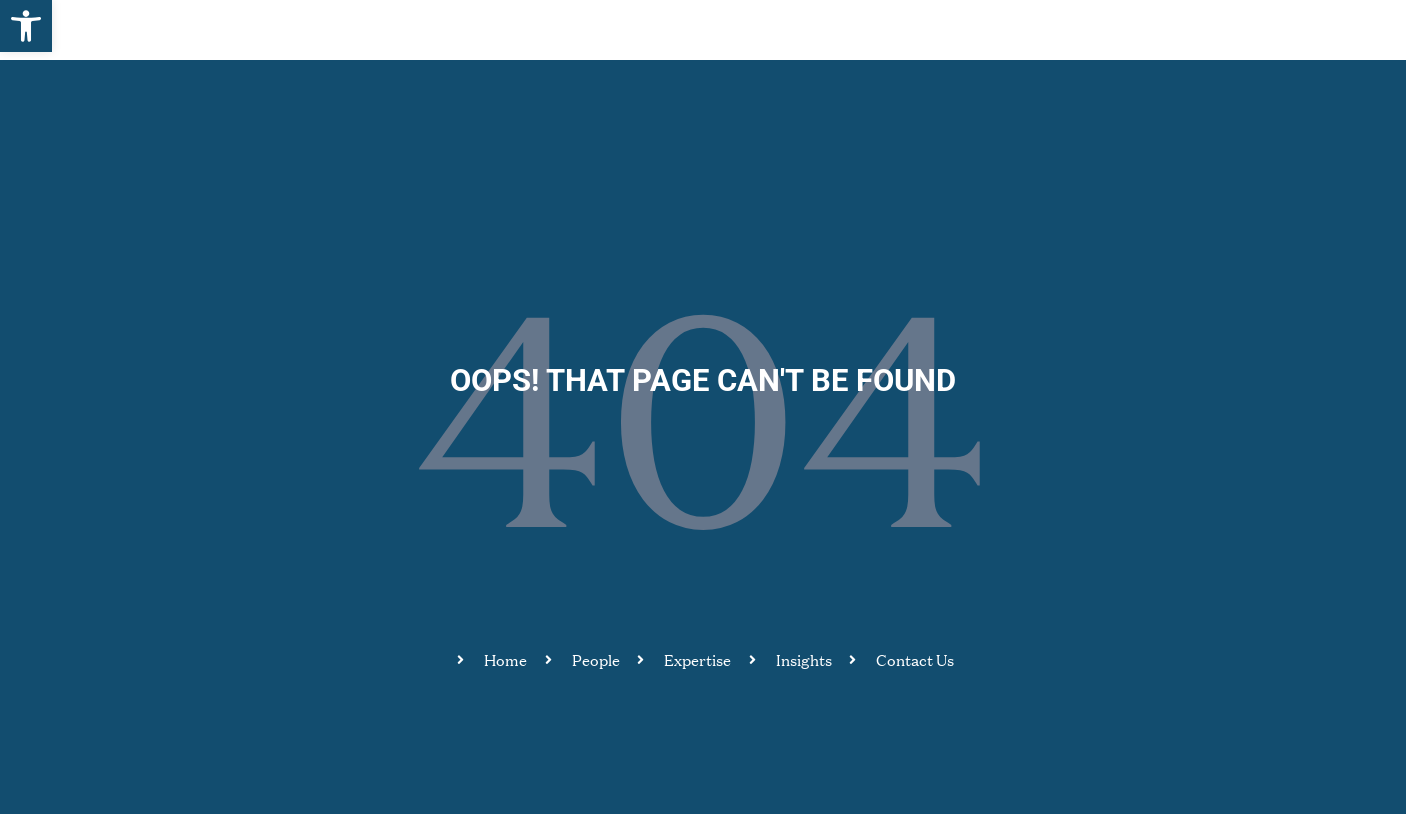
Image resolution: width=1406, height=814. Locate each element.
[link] (26, 26)
